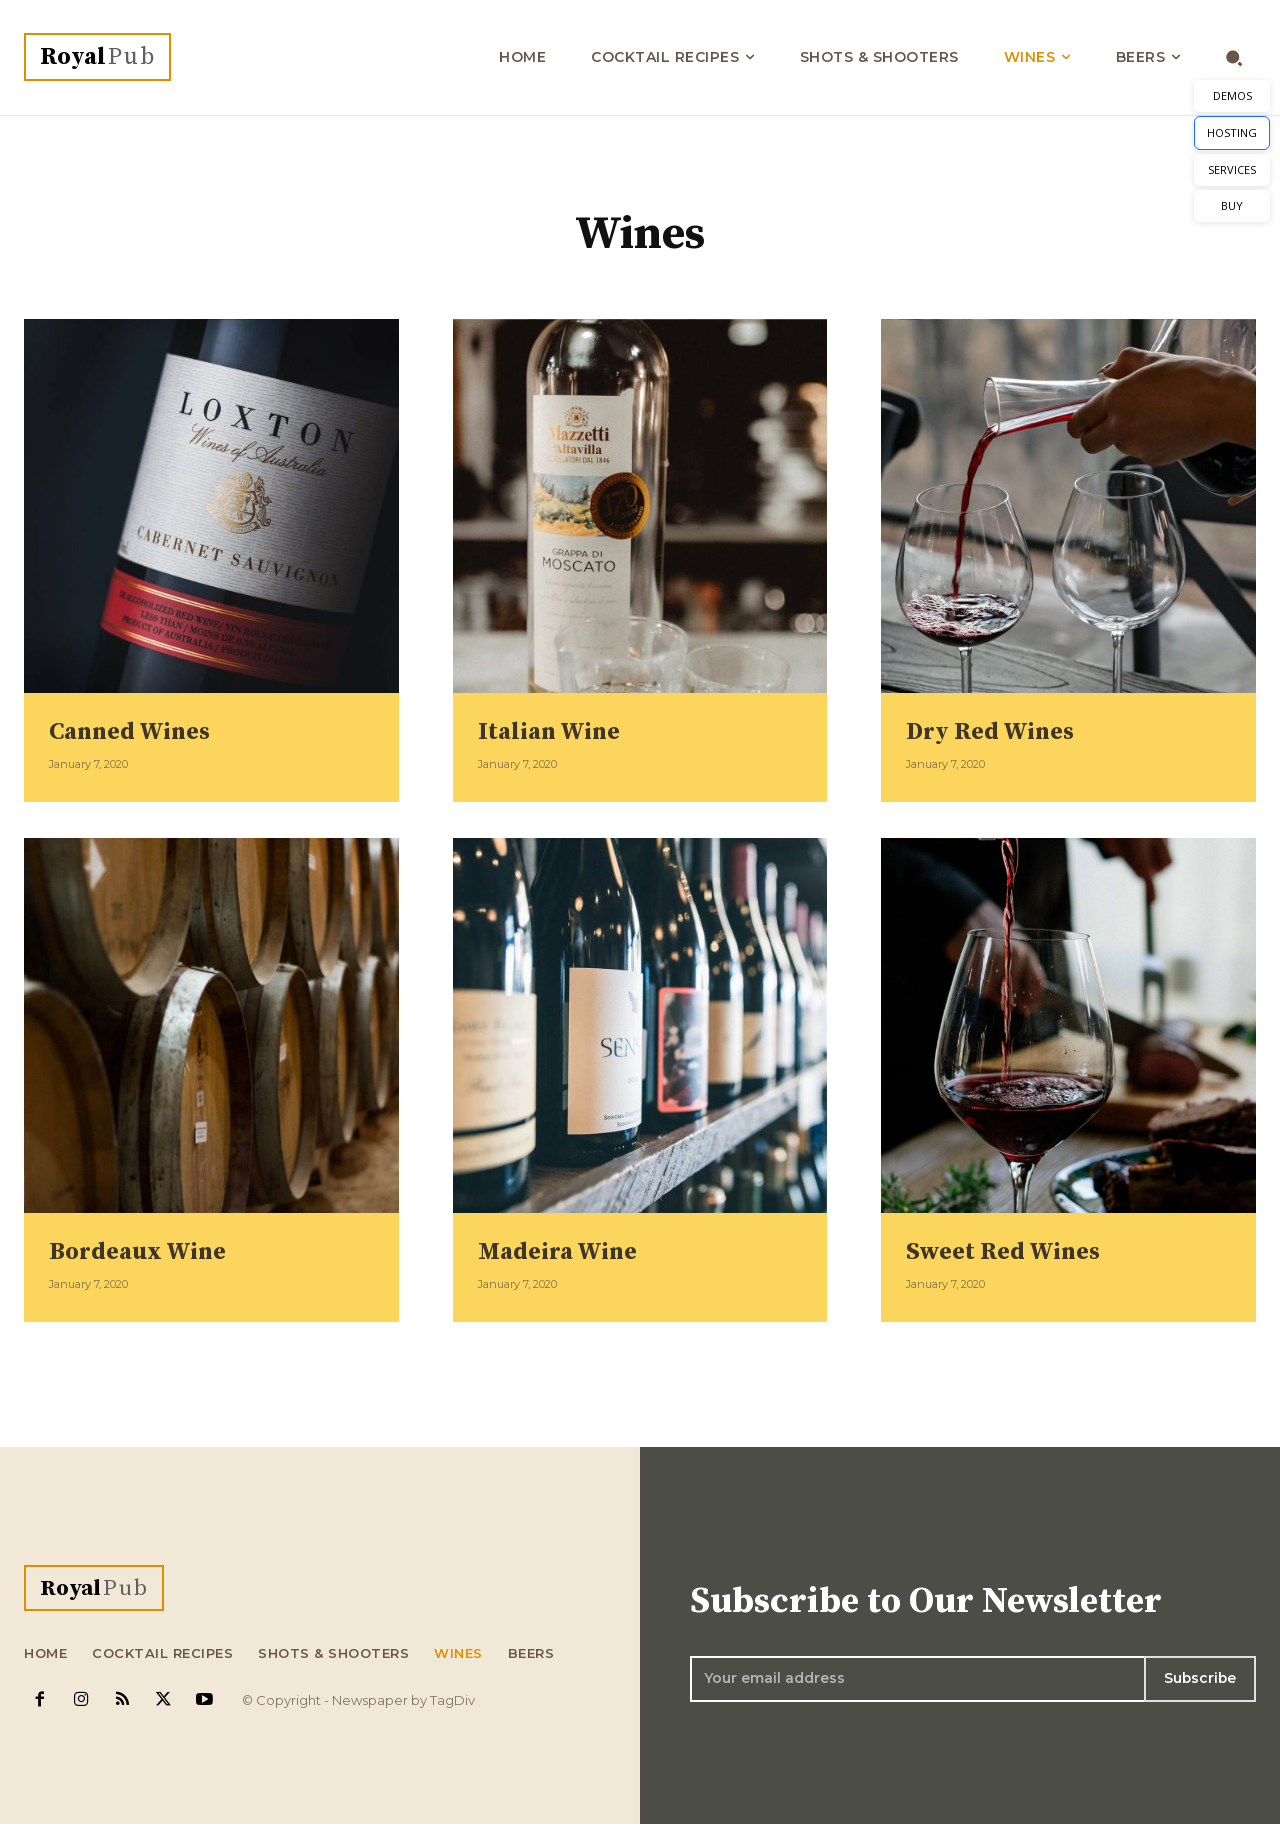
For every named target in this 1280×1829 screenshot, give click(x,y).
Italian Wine (558, 731)
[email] (916, 1681)
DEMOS (1232, 95)
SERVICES (1232, 169)
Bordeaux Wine (148, 1251)
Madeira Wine (567, 1251)
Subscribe (1199, 1681)
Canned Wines (140, 731)
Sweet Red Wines (1015, 1251)
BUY (1232, 205)
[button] (1234, 57)
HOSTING (1232, 132)
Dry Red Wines (1001, 731)
